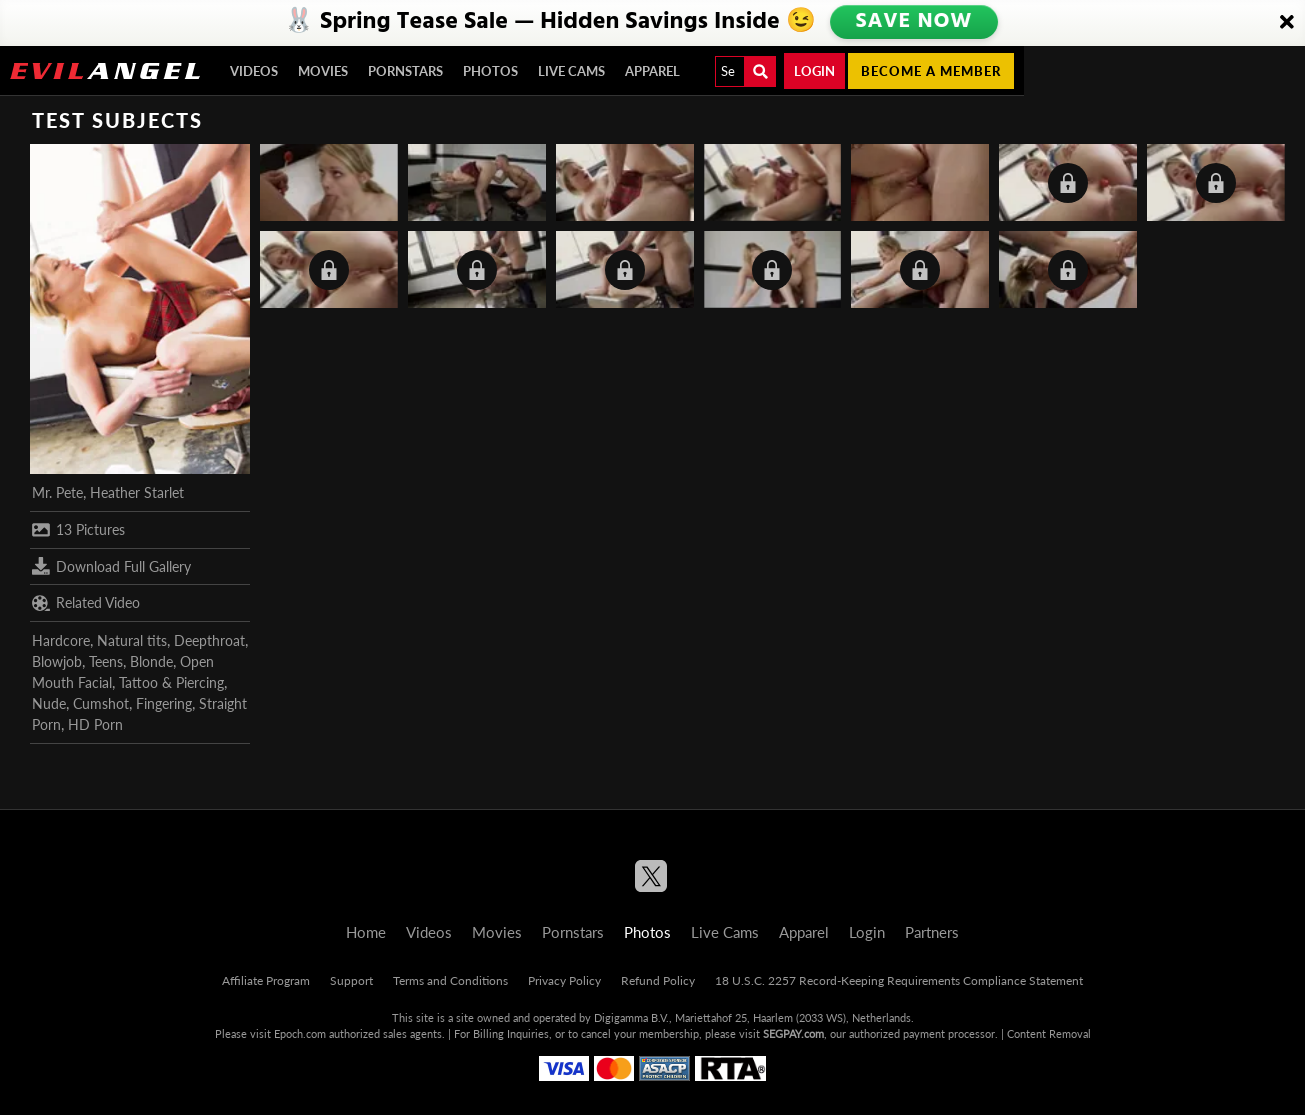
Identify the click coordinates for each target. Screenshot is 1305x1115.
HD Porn (95, 724)
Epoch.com (300, 1033)
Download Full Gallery (111, 566)
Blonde (151, 661)
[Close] (1287, 23)
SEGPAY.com (793, 1033)
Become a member (931, 71)
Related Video (86, 603)
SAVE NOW (915, 22)
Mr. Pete (57, 492)
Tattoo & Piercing (171, 682)
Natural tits (132, 640)
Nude (49, 703)
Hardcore (61, 640)
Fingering (164, 703)
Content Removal (1049, 1033)
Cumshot (101, 703)
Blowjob (57, 661)
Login (814, 71)
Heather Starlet (137, 492)
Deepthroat (209, 640)
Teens (106, 661)
